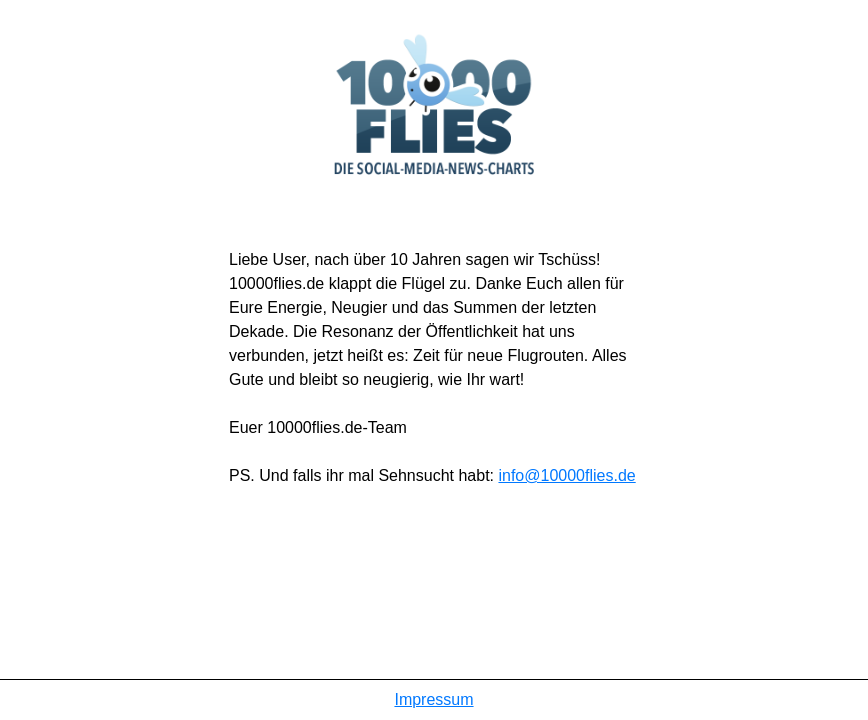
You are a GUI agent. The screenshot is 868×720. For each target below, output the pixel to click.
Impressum (433, 699)
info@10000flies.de (566, 475)
